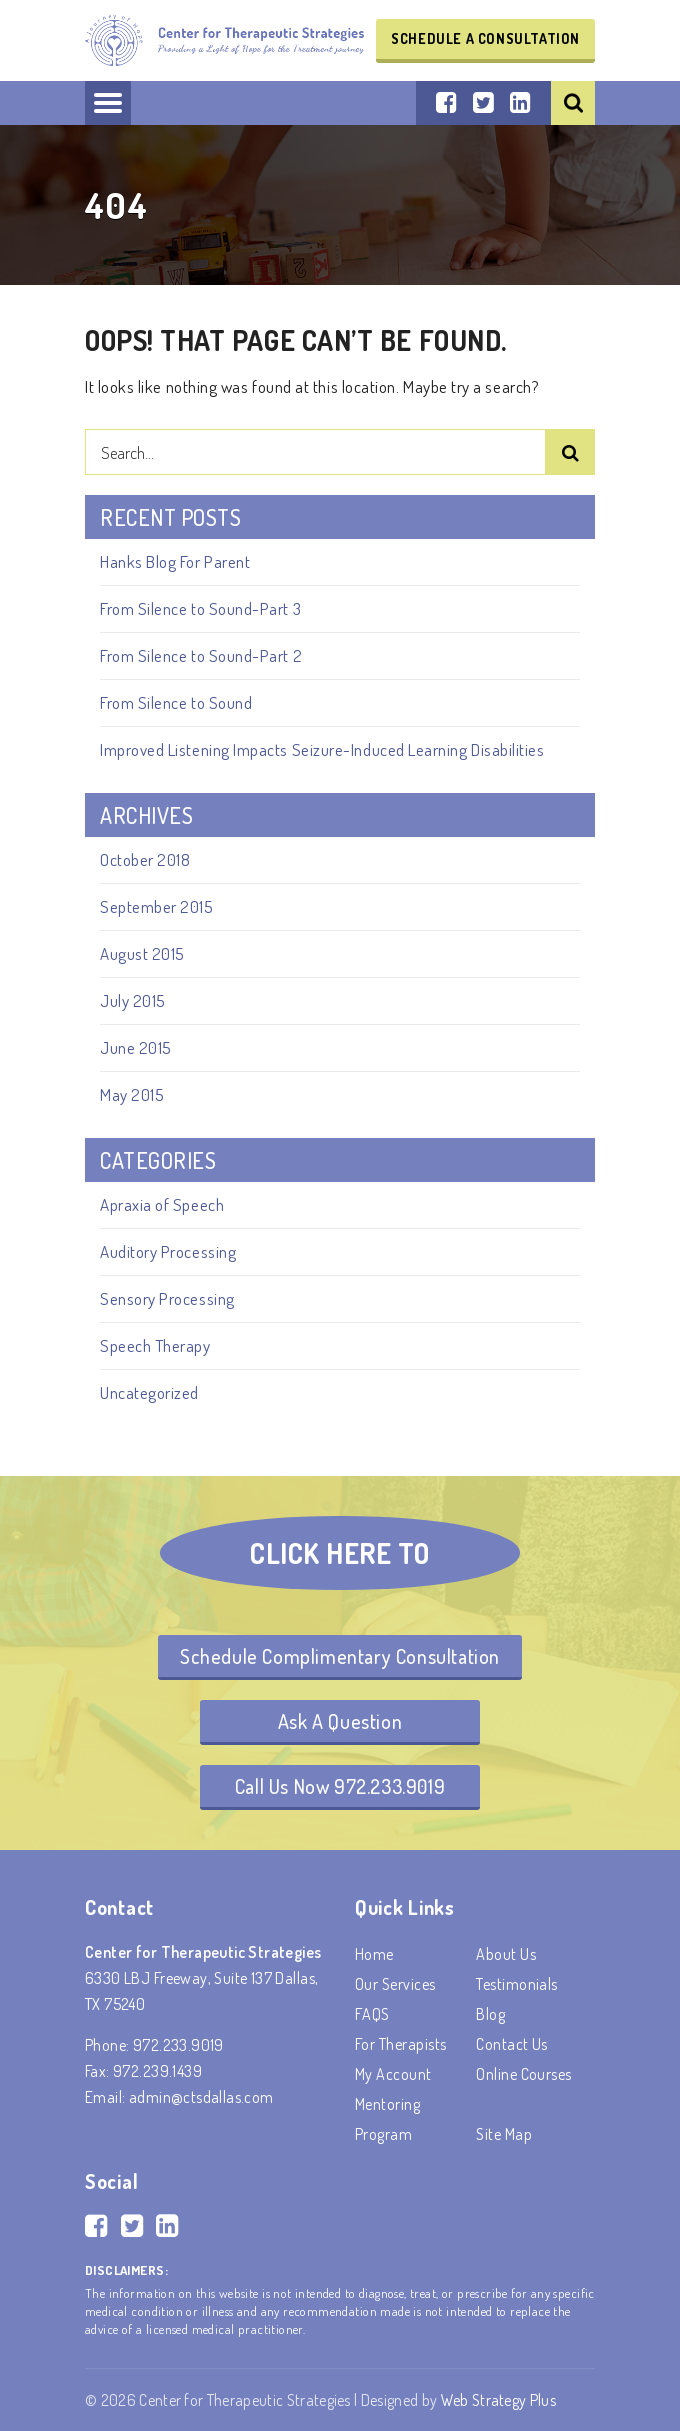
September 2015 (157, 906)
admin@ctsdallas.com (201, 2097)
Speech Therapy (155, 1345)
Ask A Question (340, 1721)
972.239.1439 (157, 2071)
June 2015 (136, 1047)
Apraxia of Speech (162, 1204)
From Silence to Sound (176, 702)
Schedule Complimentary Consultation (340, 1656)
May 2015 (132, 1094)
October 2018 (145, 859)
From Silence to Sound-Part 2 (201, 655)
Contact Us (512, 2044)
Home (374, 1954)
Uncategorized (149, 1392)
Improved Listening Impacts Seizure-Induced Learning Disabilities (322, 749)
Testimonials (517, 1984)
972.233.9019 (178, 2045)
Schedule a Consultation (485, 38)
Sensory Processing (167, 1298)
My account (393, 2074)
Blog (490, 2014)
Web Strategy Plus (498, 2400)
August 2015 (142, 953)
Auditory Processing (168, 1251)
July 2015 (133, 1000)
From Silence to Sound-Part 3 (200, 608)
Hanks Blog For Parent (175, 561)
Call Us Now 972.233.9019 (340, 1786)
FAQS (372, 2014)
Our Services (395, 1984)
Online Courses (524, 2074)
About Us (506, 1954)
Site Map (504, 2134)
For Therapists (401, 2044)
